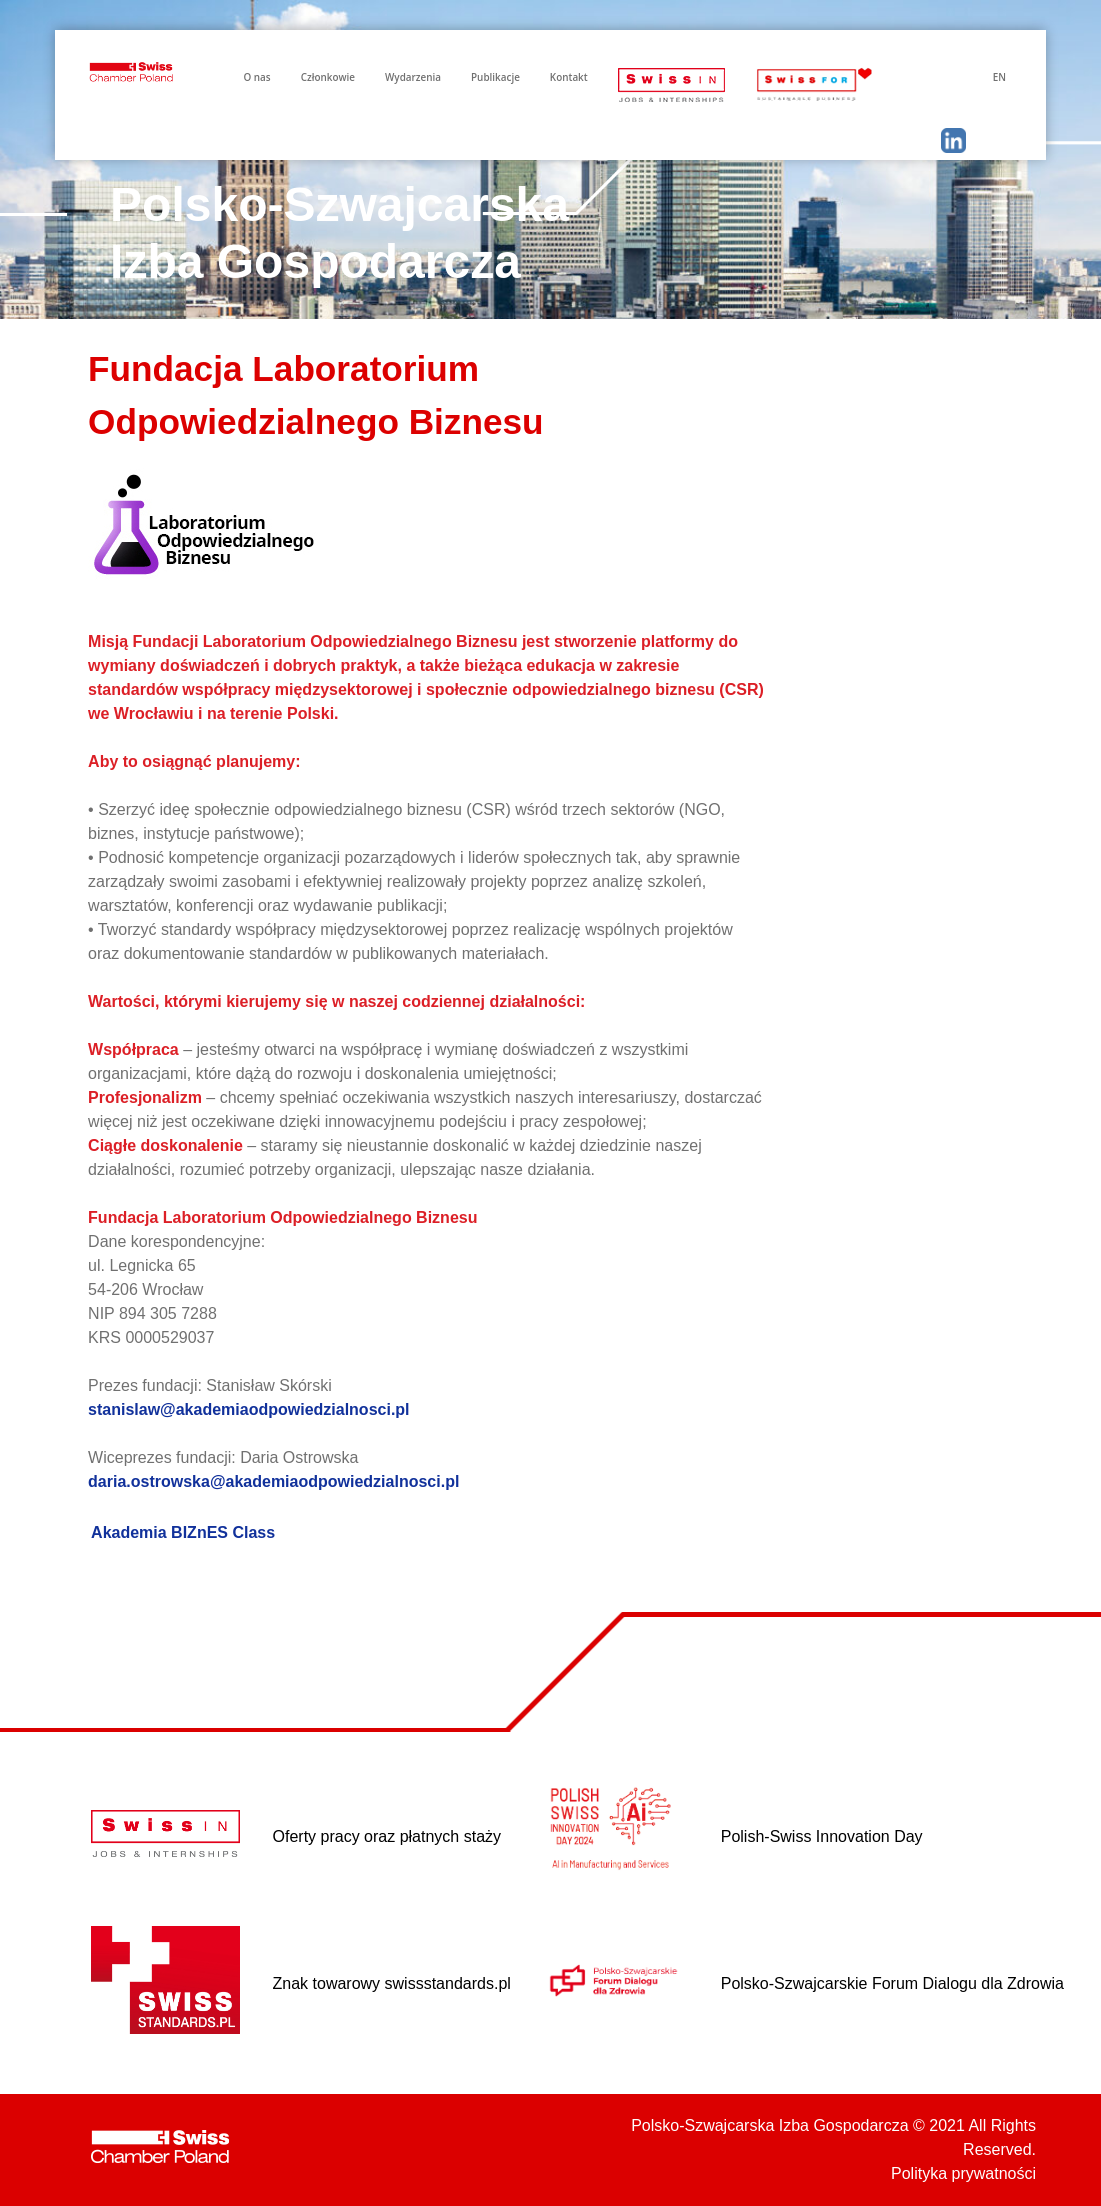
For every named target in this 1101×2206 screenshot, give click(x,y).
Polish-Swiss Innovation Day (822, 1836)
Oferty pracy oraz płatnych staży (387, 1836)
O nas (256, 77)
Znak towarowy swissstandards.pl (392, 1983)
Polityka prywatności (963, 2173)
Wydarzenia (413, 77)
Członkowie (328, 77)
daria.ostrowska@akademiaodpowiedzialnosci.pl (273, 1481)
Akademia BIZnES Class (183, 1532)
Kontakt (569, 77)
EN (999, 77)
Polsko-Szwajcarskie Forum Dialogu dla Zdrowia (892, 1983)
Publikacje (495, 77)
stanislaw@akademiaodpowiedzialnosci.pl (248, 1409)
